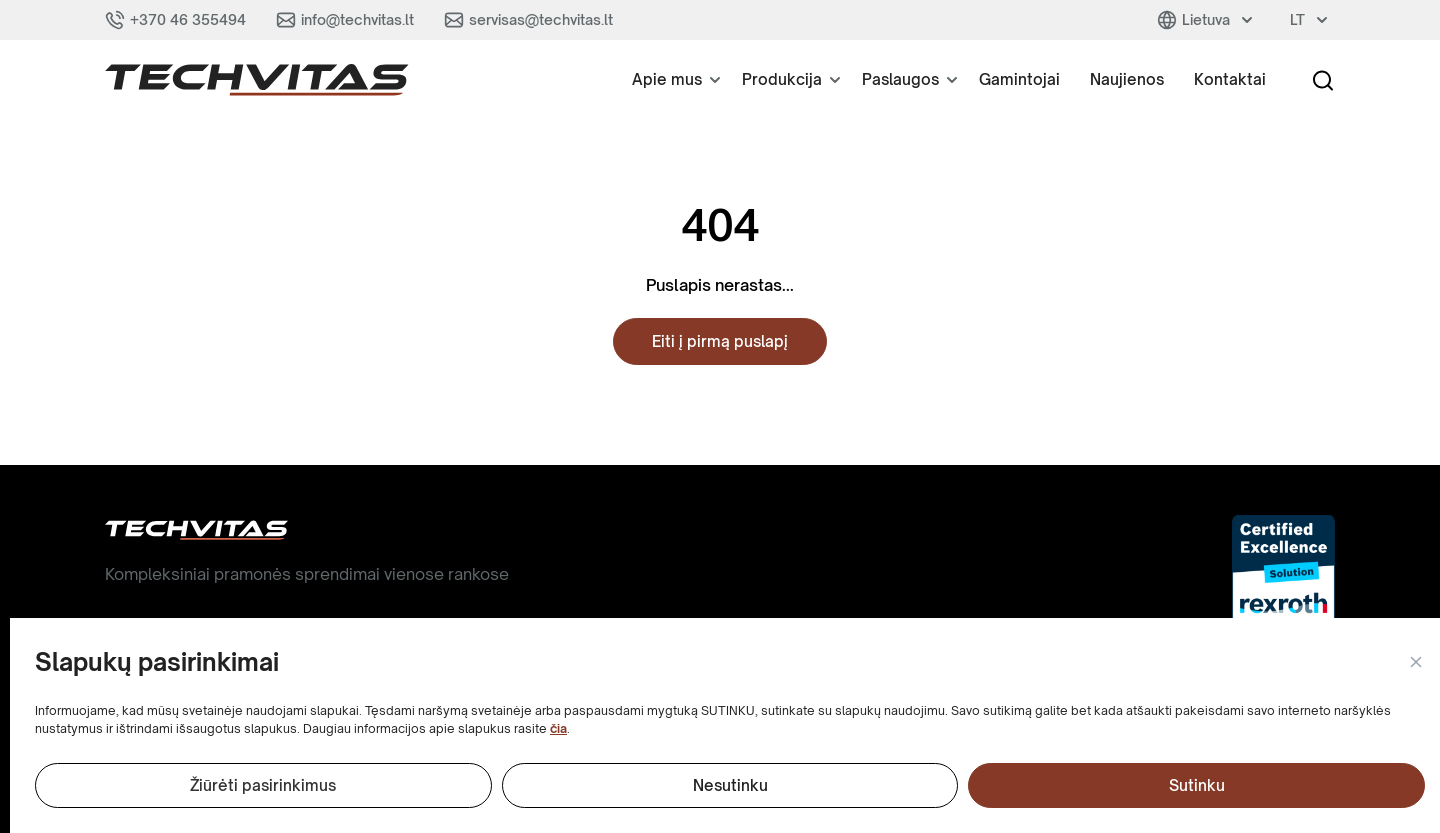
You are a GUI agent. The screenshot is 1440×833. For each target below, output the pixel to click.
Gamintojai (1019, 79)
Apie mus (667, 79)
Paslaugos (900, 79)
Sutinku (1197, 785)
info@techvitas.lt (357, 19)
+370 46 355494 (188, 19)
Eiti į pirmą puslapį (720, 341)
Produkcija (782, 79)
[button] (1415, 663)
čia (558, 728)
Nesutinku (730, 785)
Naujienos (1127, 79)
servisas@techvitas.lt (541, 19)
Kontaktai (1230, 79)
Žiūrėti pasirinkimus (263, 785)
